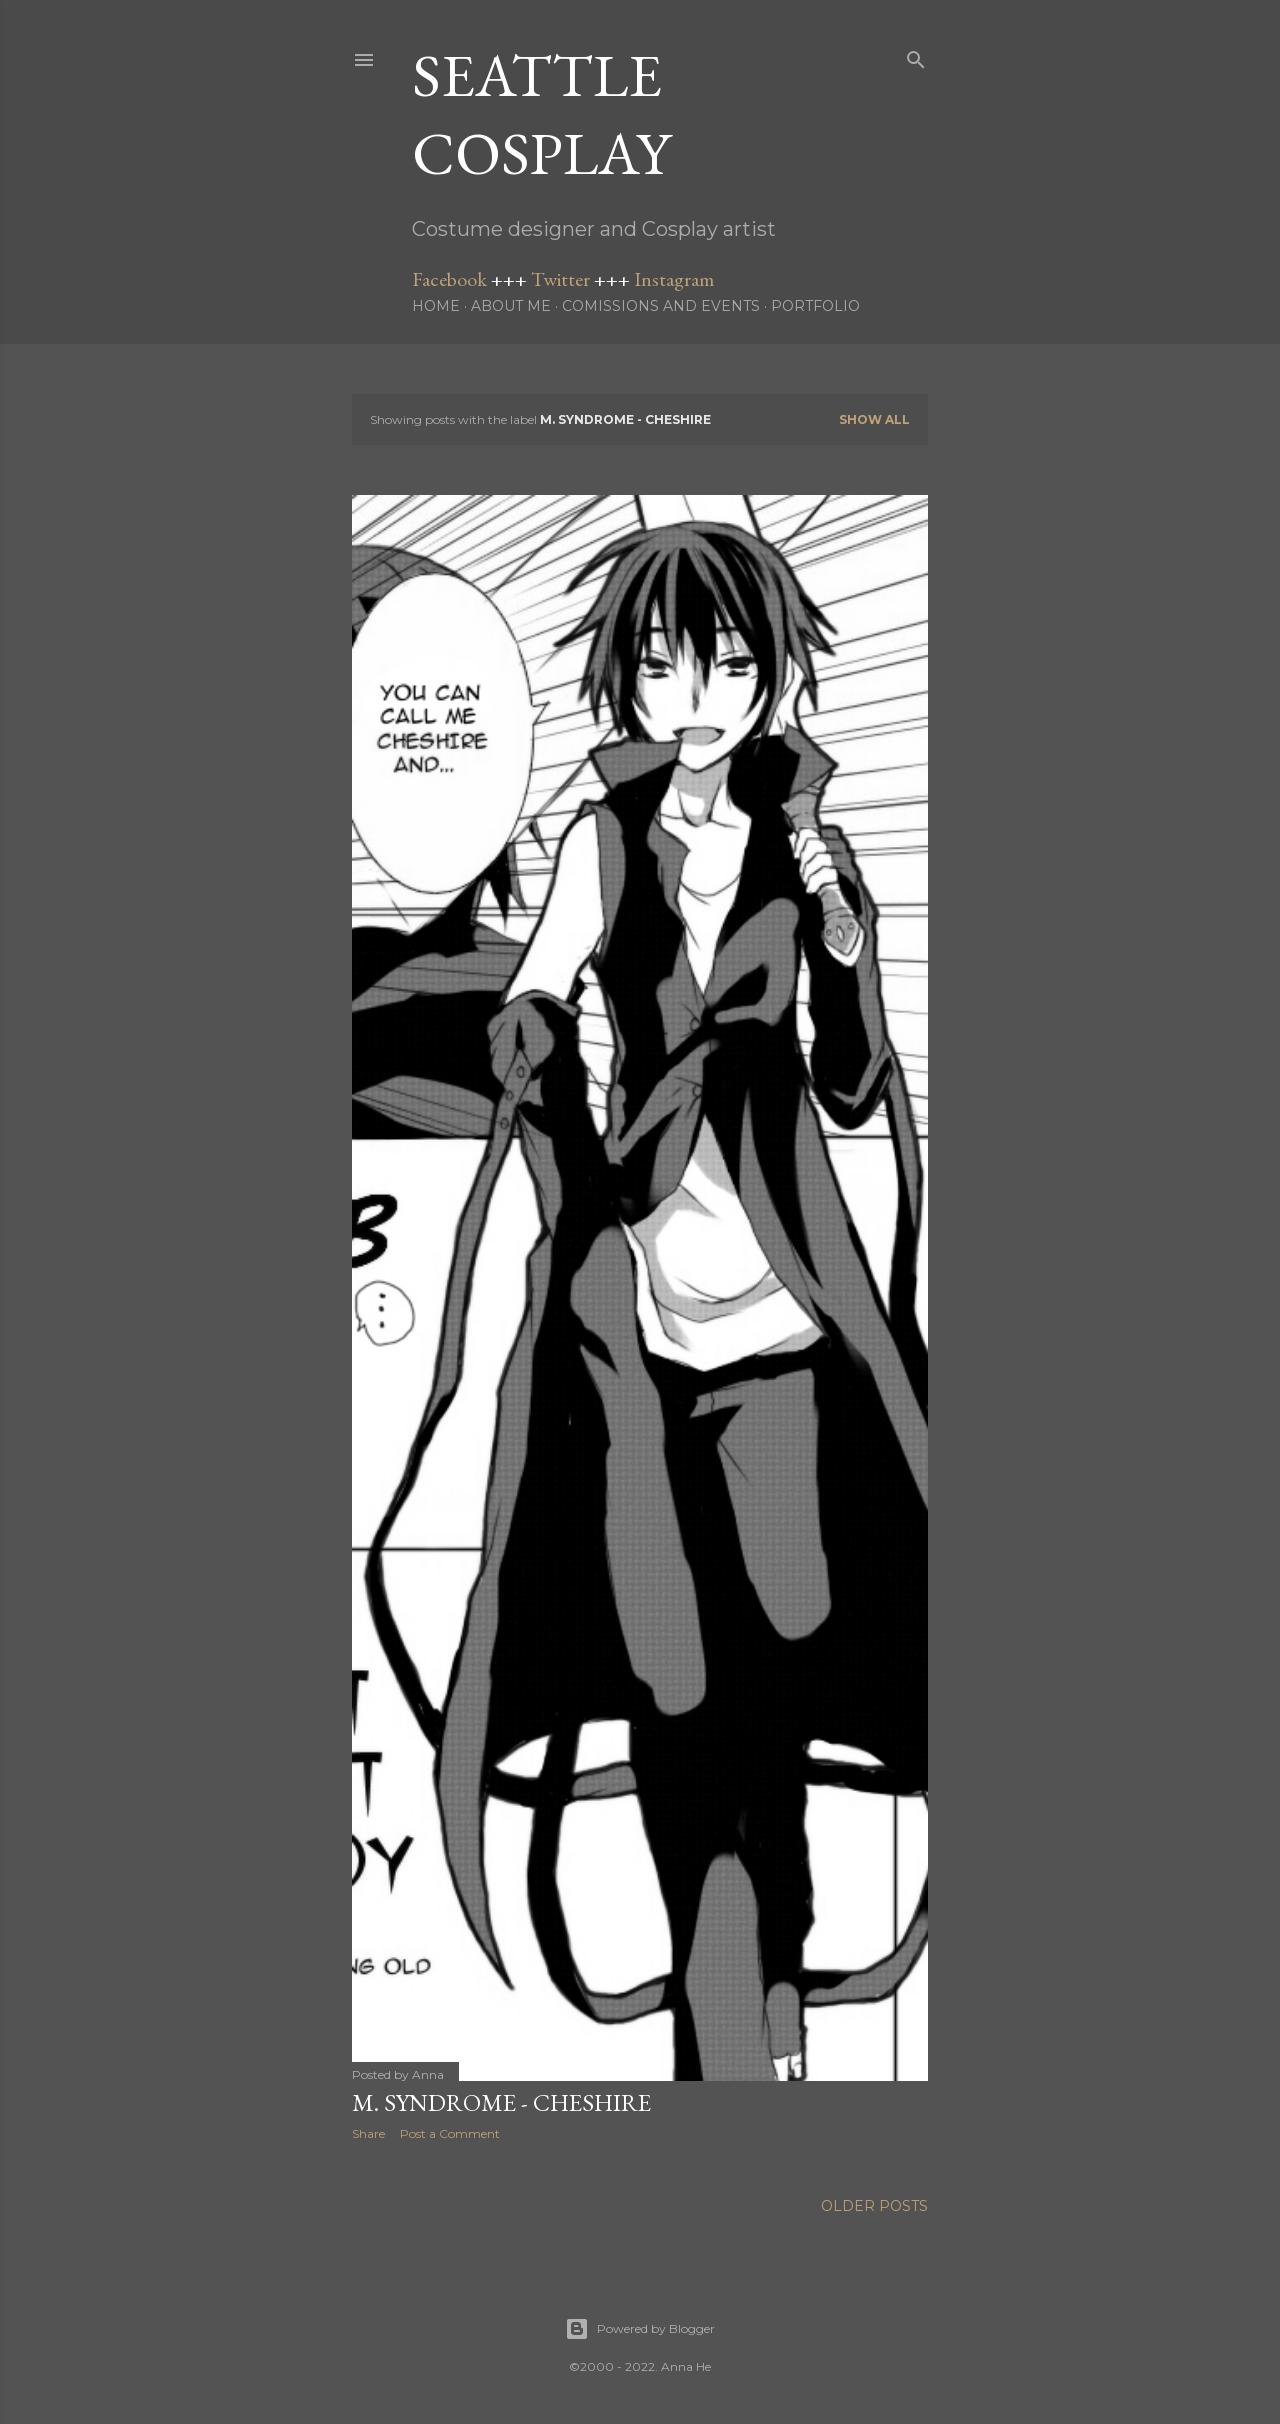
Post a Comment (450, 2133)
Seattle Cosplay (541, 114)
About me (511, 306)
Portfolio (815, 306)
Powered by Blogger (640, 2329)
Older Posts (874, 2206)
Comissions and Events (661, 306)
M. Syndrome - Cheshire (501, 2102)
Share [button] (368, 2133)
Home (436, 306)
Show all (874, 419)
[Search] (916, 55)
